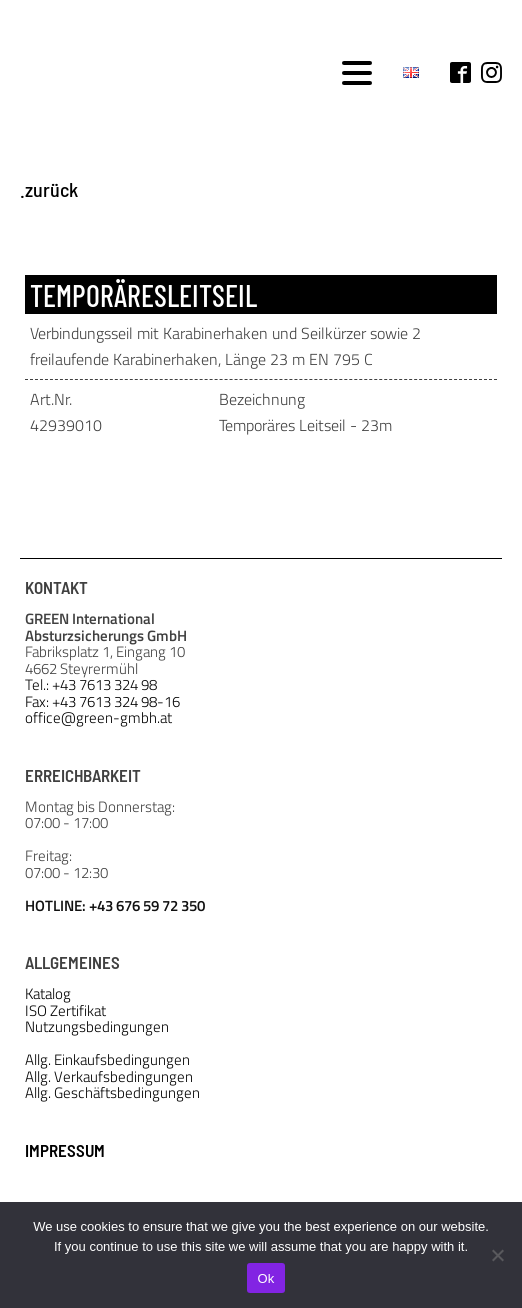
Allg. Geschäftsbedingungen (112, 1093)
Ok (265, 1278)
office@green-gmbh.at (98, 718)
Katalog (48, 994)
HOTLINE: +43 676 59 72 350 (115, 904)
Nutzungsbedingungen (97, 1027)
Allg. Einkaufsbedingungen (107, 1060)
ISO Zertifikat (65, 1011)
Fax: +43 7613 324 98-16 (102, 702)
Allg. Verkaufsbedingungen (109, 1077)
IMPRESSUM (65, 1150)
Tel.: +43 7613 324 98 (91, 685)
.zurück (49, 189)
